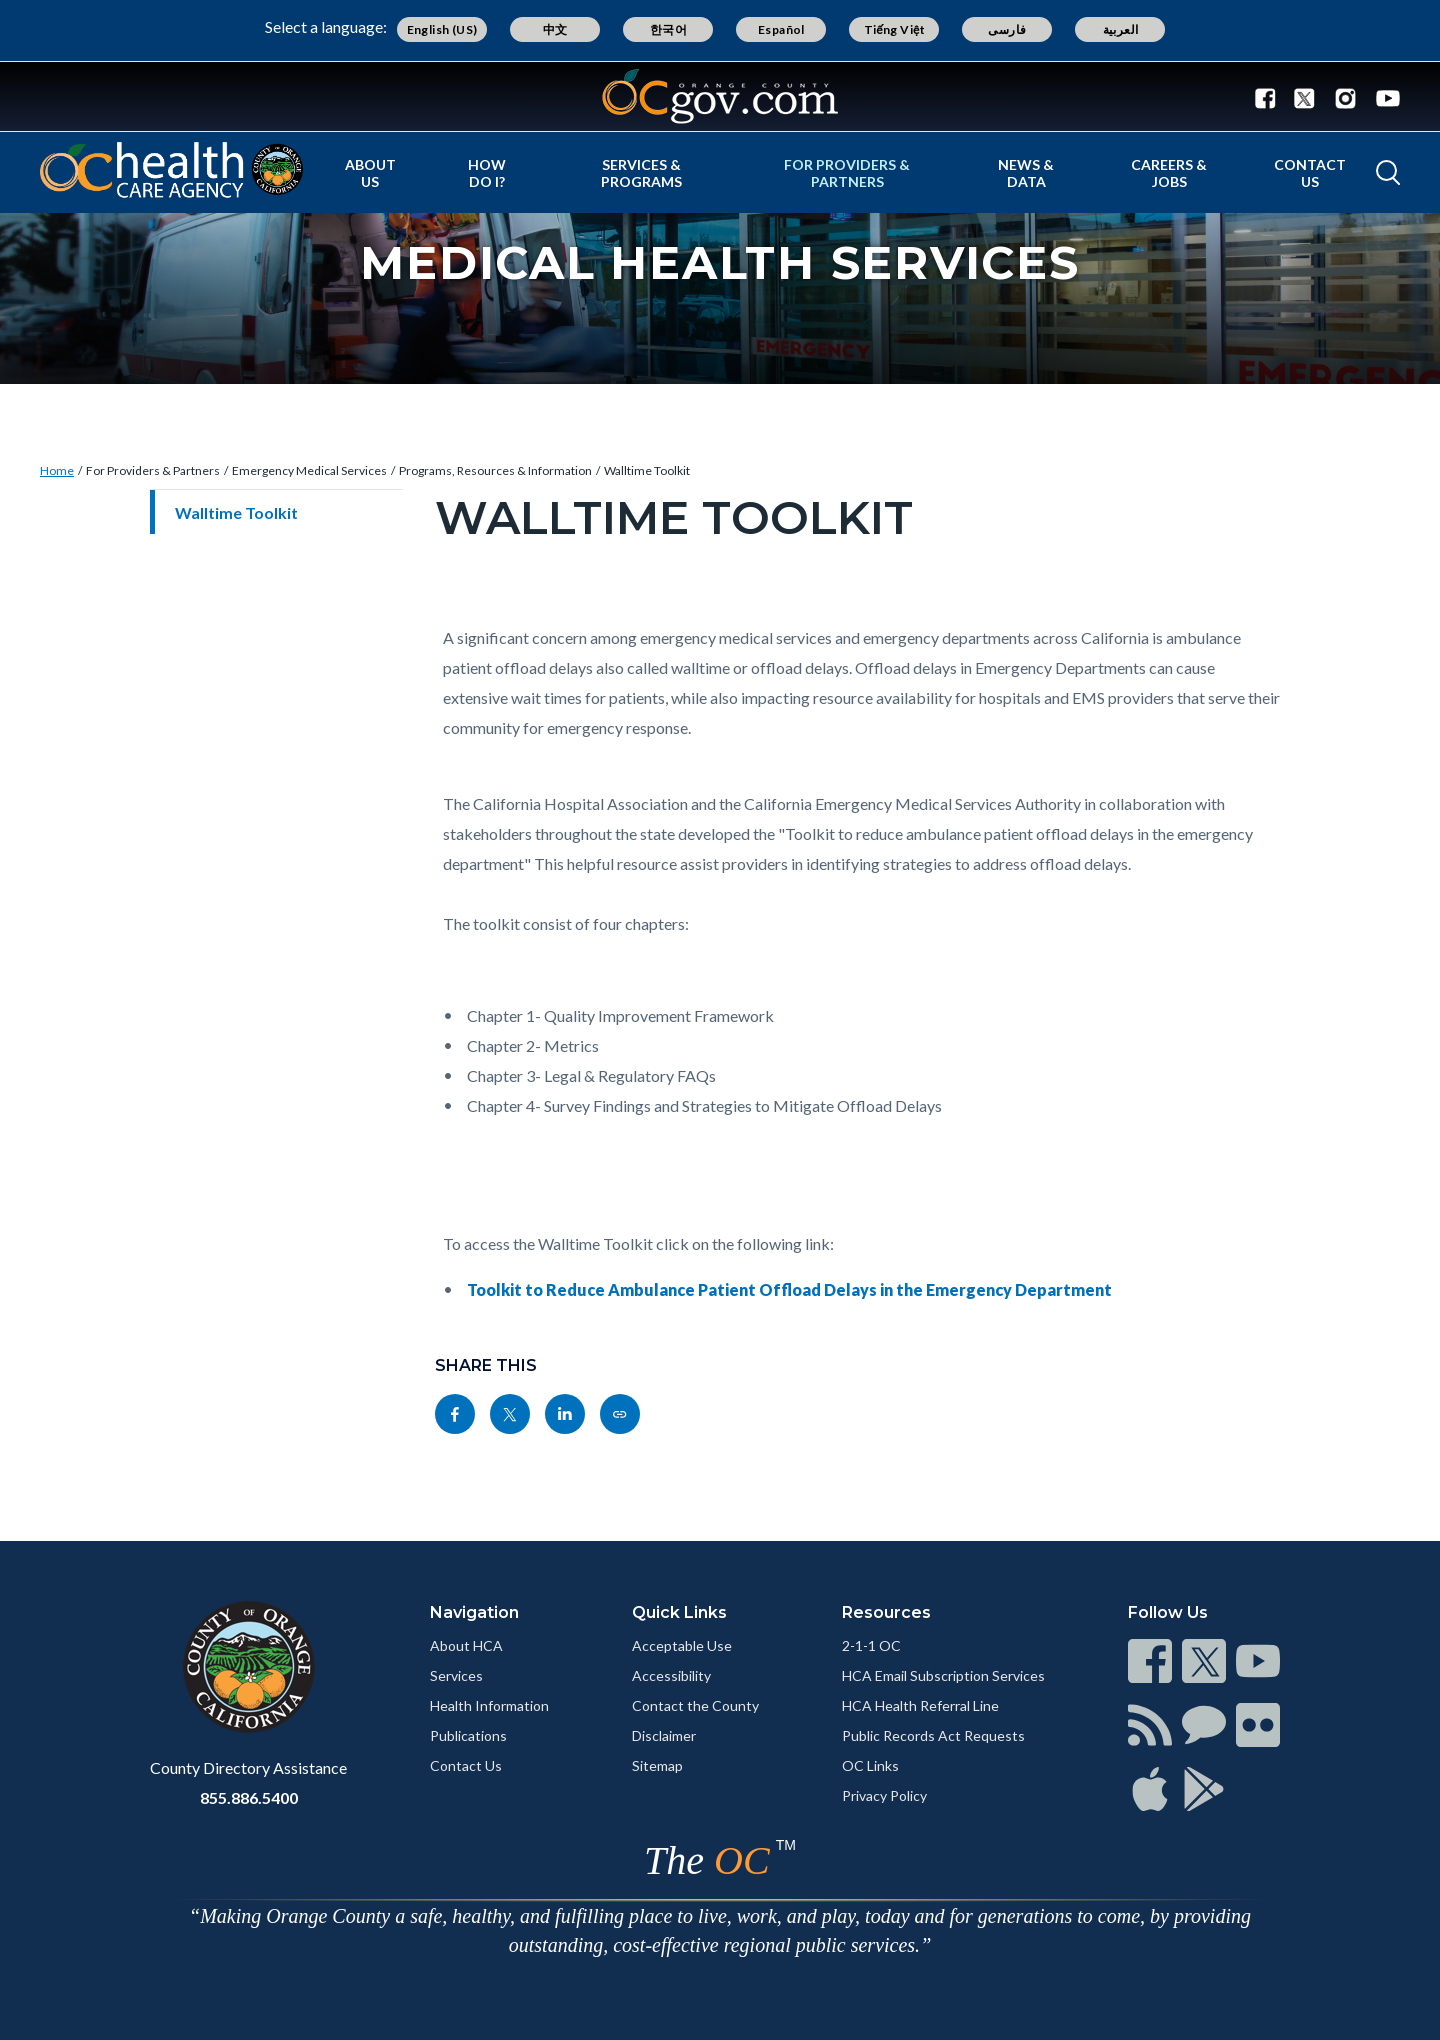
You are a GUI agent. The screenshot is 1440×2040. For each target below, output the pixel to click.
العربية (1121, 29)
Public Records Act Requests (933, 1735)
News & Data (1026, 173)
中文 (555, 29)
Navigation (474, 1612)
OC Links (870, 1765)
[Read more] (720, 96)
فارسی (1007, 29)
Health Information (489, 1705)
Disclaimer (664, 1735)
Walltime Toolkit (647, 470)
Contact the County (695, 1705)
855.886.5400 (249, 1797)
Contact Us (1310, 173)
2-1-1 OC (871, 1645)
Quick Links (679, 1612)
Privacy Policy (884, 1795)
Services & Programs (641, 173)
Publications (468, 1735)
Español (781, 29)
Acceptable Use (682, 1645)
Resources (886, 1612)
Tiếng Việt (895, 29)
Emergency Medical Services (309, 470)
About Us (370, 173)
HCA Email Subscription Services (943, 1675)
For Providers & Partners (847, 173)
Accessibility (671, 1675)
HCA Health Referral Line (920, 1705)
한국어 (668, 29)
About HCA (466, 1645)
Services (456, 1675)
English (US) (442, 29)
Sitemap (657, 1765)
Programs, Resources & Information (495, 470)
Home (57, 470)
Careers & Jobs (1169, 173)
